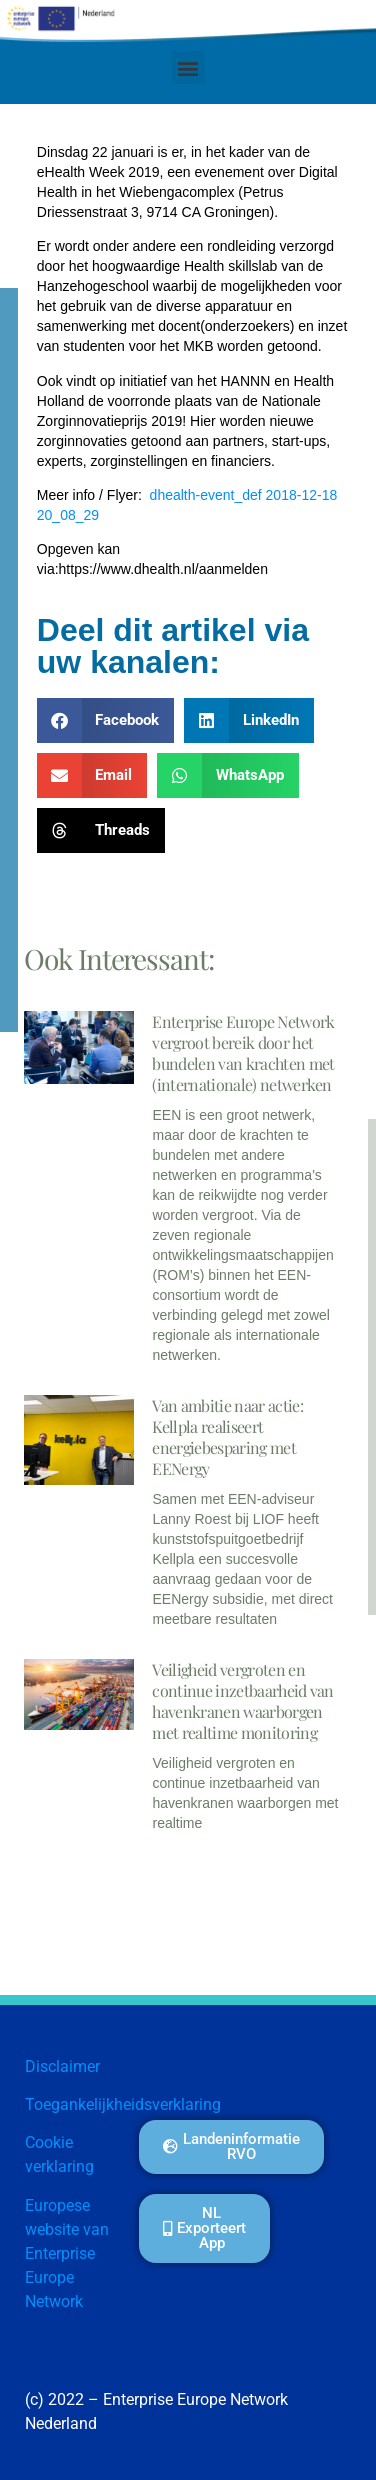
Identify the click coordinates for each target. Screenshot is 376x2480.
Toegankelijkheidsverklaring (123, 2104)
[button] (188, 67)
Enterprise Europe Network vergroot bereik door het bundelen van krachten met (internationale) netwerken (243, 1053)
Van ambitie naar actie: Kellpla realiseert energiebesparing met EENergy (227, 1437)
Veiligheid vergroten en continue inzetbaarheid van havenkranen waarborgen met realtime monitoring (242, 1701)
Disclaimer (62, 2066)
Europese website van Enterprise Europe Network (67, 2253)
